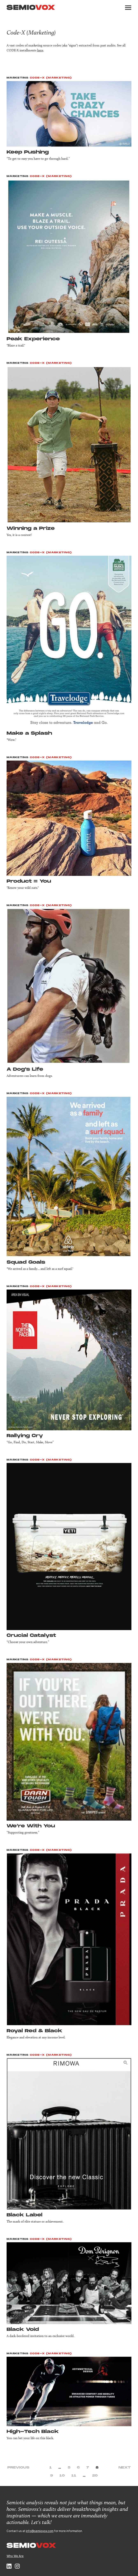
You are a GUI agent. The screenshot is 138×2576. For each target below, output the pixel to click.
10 (62, 2476)
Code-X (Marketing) (51, 77)
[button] (128, 7)
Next (124, 2468)
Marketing (18, 77)
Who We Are (15, 2556)
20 (95, 2476)
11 (73, 2476)
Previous (18, 2468)
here (40, 50)
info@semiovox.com (39, 2531)
